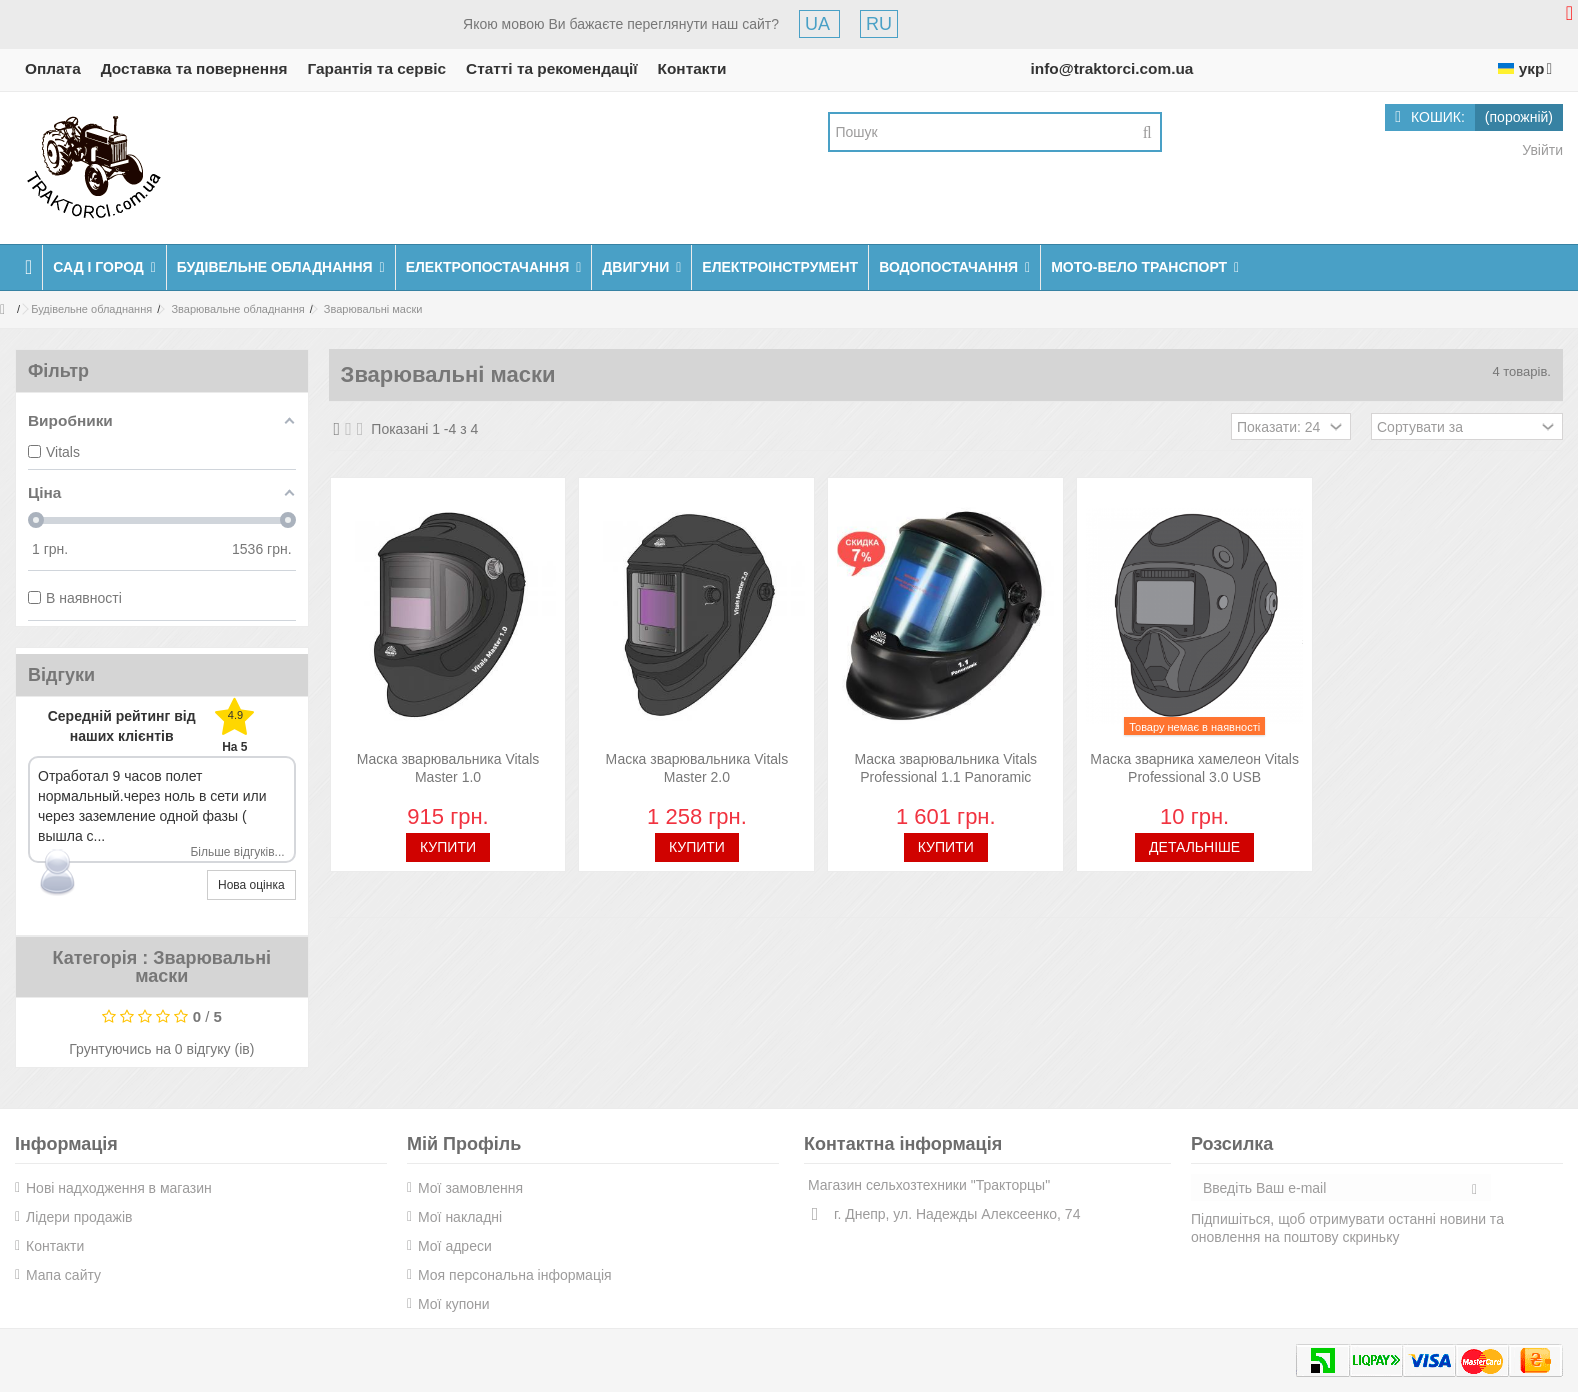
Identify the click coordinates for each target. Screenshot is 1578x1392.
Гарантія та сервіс (376, 68)
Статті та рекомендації (552, 68)
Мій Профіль (464, 1144)
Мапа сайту (63, 1275)
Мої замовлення (470, 1188)
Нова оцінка (251, 885)
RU (879, 24)
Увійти (1540, 150)
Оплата (53, 68)
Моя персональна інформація (515, 1275)
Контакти (692, 68)
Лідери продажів (79, 1217)
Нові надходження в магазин (119, 1188)
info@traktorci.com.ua (1111, 68)
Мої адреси (455, 1246)
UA (819, 24)
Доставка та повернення (194, 68)
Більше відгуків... (237, 852)
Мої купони (454, 1304)
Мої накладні (460, 1217)
